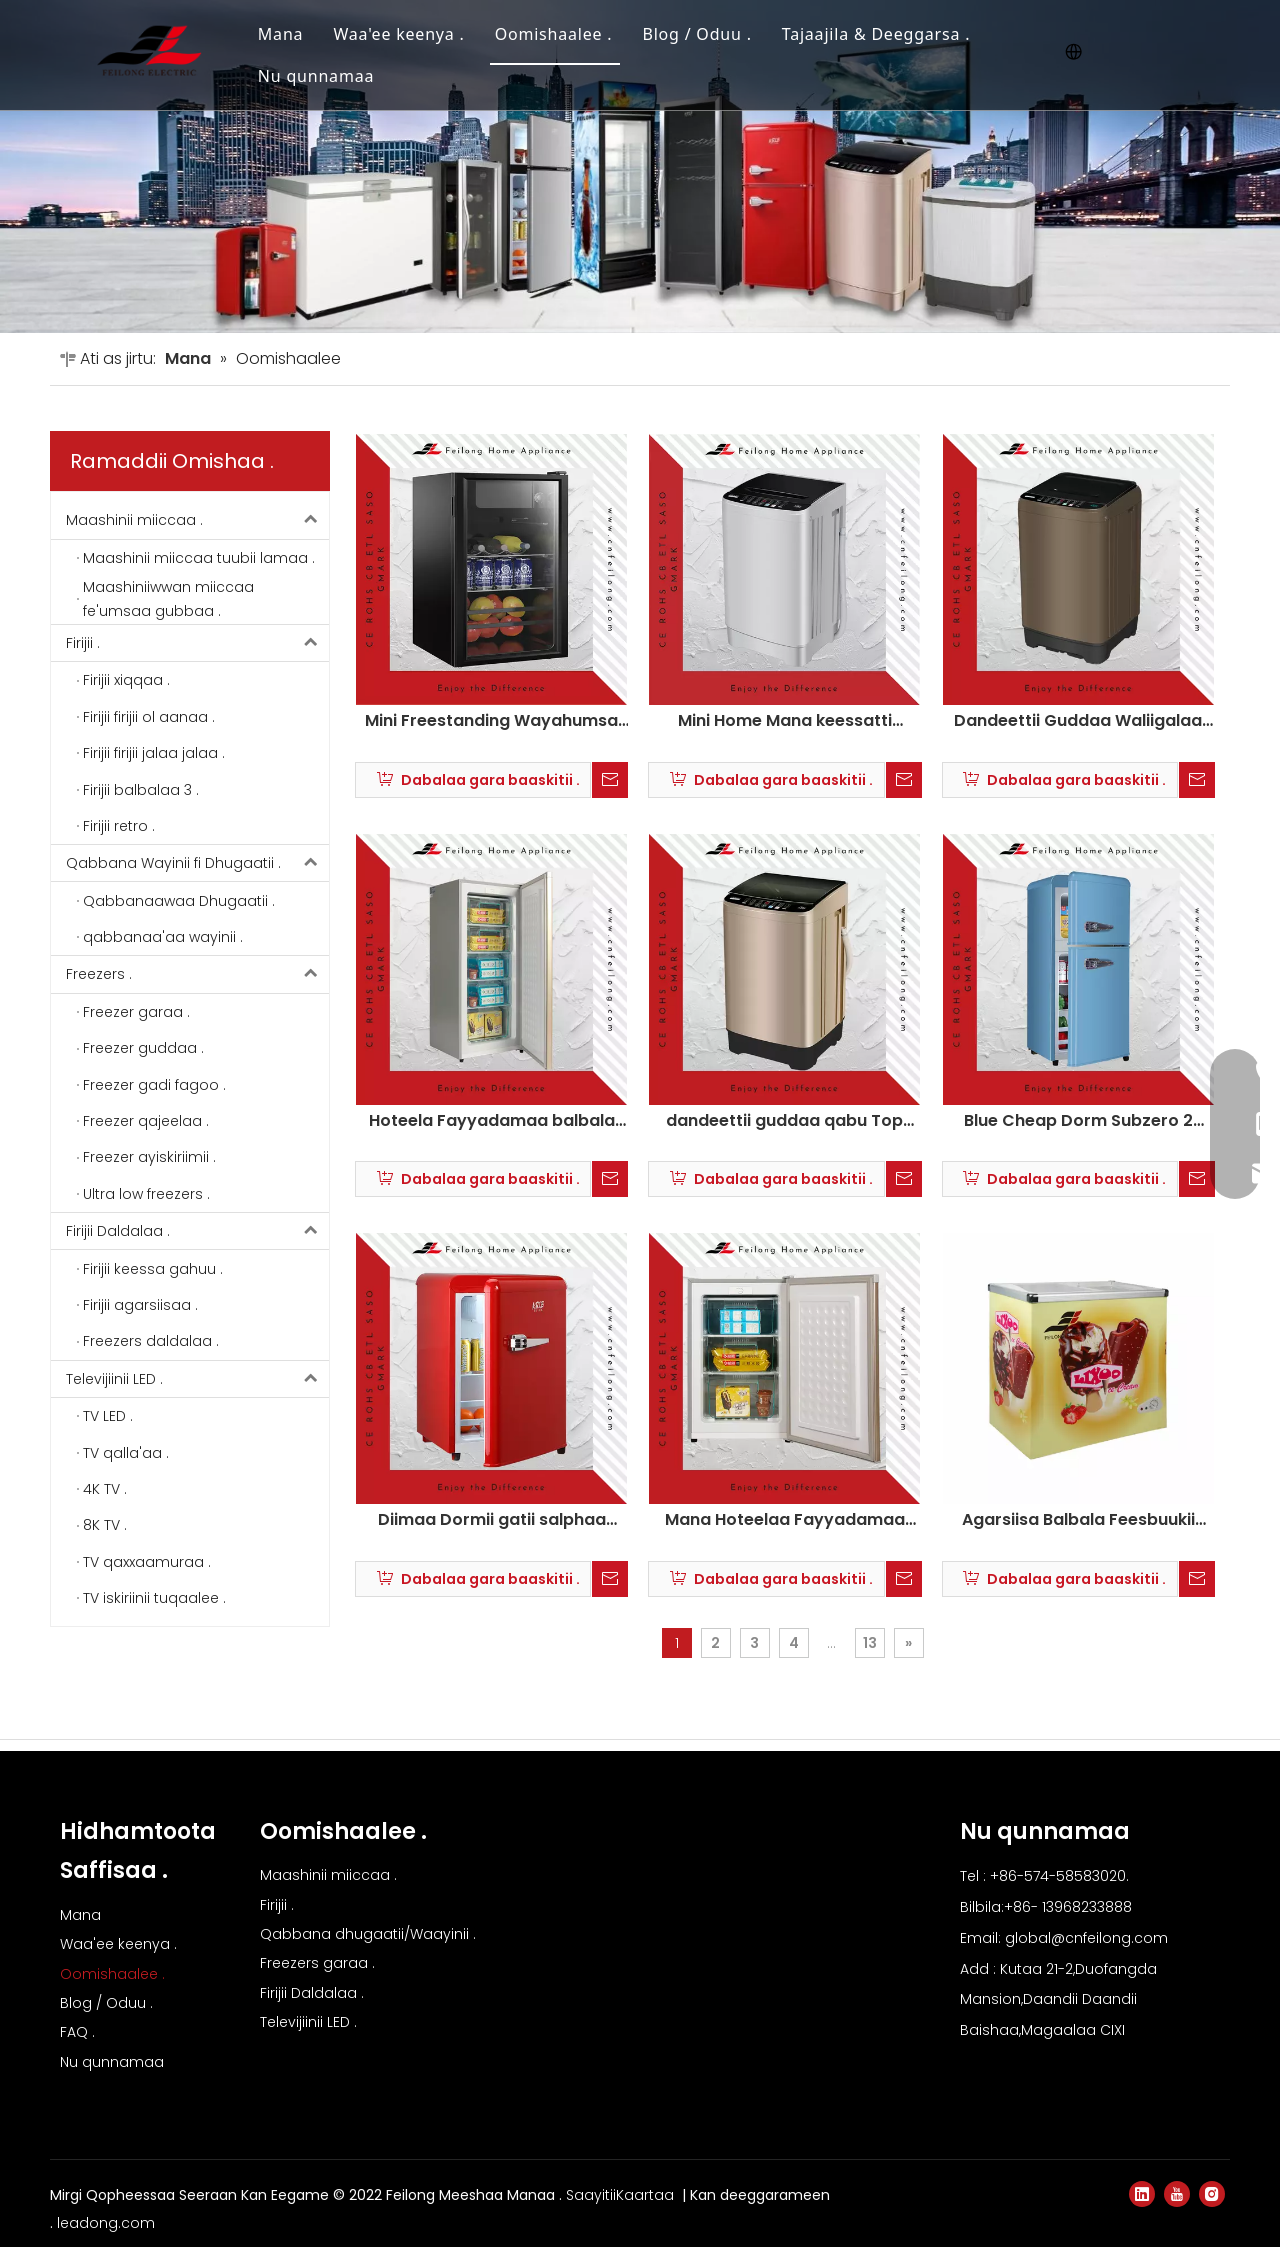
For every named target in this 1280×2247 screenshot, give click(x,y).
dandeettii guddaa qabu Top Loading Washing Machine (784, 1121)
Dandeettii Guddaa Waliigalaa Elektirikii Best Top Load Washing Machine (1078, 721)
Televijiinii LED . (197, 1379)
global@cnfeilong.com (1086, 1938)
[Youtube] (1177, 2194)
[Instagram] (1212, 2194)
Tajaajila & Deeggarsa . (876, 34)
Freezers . (197, 974)
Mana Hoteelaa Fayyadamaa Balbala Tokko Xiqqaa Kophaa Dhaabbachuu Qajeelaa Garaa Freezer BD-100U (785, 1520)
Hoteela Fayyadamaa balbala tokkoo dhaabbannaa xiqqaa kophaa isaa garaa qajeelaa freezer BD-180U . (492, 1121)
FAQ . (77, 2032)
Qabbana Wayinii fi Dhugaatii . (197, 863)
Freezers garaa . (317, 1963)
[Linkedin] (1142, 2194)
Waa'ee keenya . (398, 34)
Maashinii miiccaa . (197, 520)
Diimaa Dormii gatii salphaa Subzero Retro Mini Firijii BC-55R (491, 1520)
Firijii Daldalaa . (197, 1231)
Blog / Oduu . (696, 34)
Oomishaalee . (554, 34)
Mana (281, 34)
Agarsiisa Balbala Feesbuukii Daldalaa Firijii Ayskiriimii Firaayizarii (1078, 1520)
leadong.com (106, 2223)
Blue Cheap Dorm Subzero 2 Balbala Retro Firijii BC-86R (1078, 1121)
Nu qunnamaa (316, 76)
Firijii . (197, 643)
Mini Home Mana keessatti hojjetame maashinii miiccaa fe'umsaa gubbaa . (785, 721)
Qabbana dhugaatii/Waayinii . (368, 1934)
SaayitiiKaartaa (622, 2195)
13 (870, 1643)
